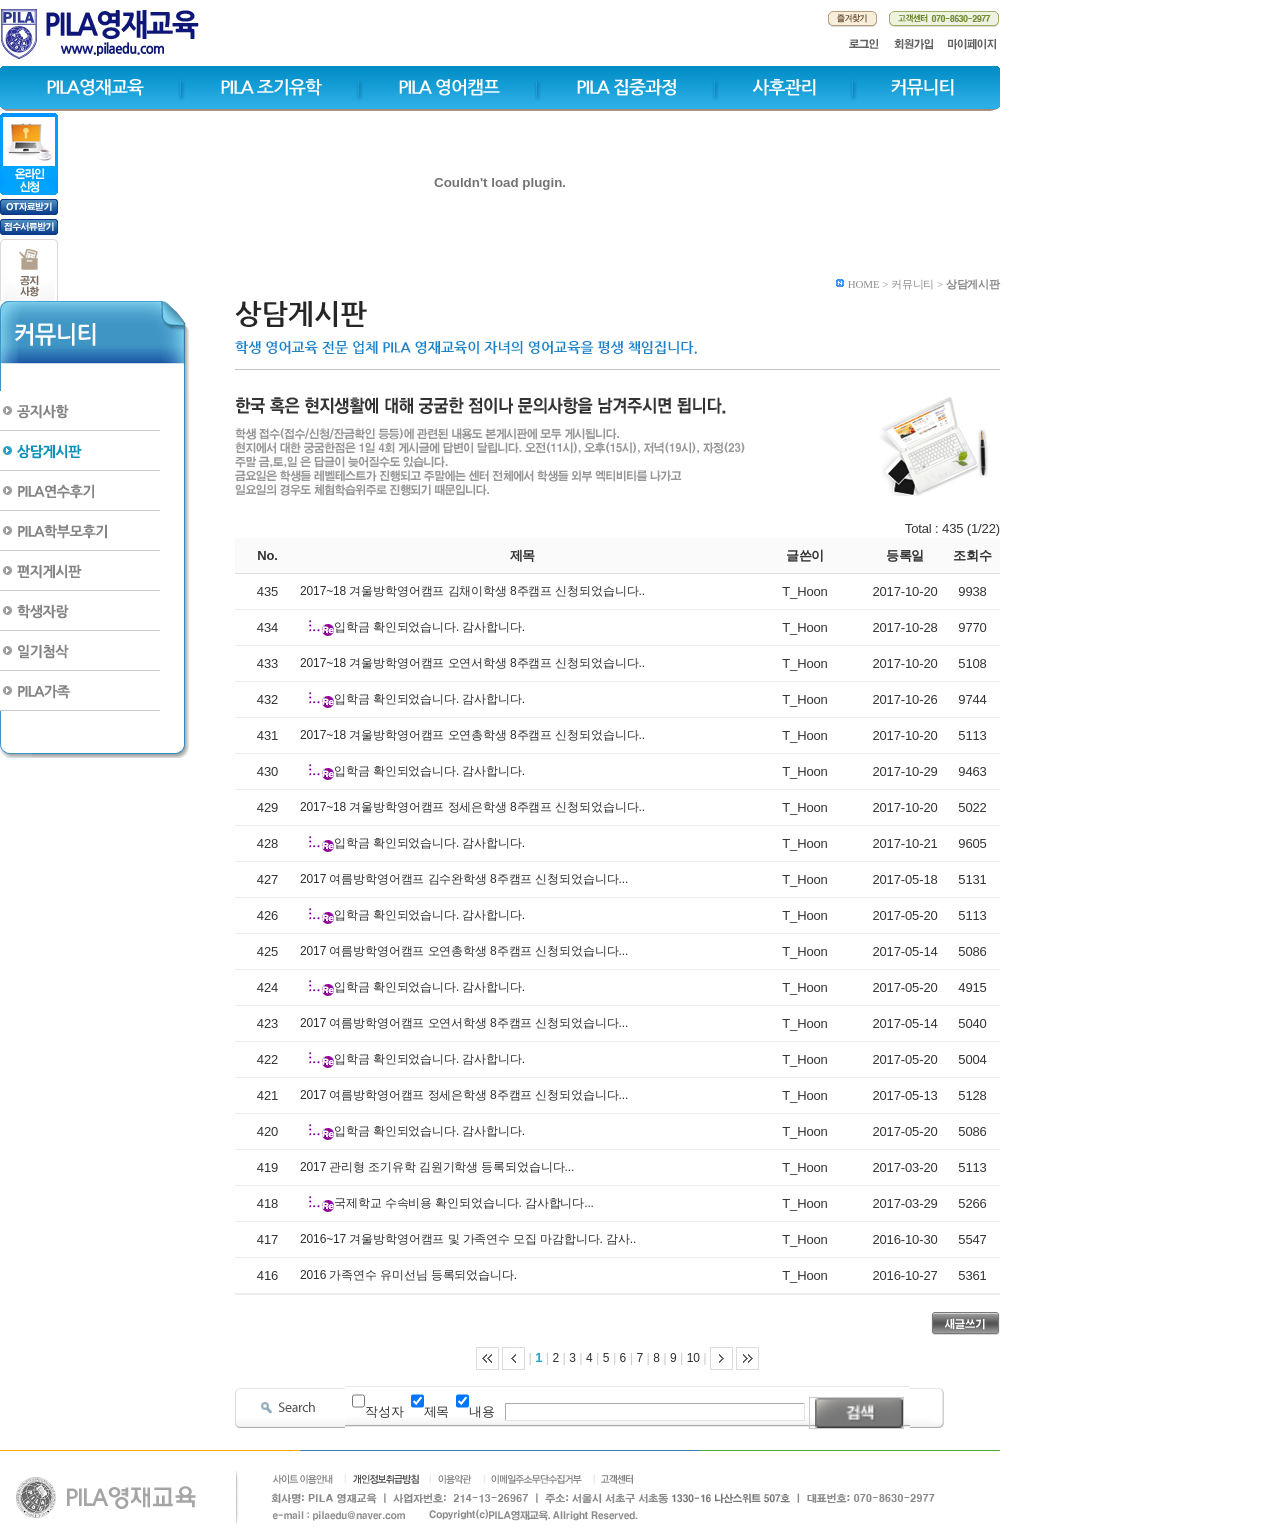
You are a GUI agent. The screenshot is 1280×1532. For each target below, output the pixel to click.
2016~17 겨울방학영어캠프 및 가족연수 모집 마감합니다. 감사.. (468, 1239)
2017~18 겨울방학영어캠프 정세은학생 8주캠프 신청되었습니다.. (472, 807)
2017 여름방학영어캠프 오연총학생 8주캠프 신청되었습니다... (464, 951)
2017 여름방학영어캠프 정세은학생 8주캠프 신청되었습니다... (464, 1095)
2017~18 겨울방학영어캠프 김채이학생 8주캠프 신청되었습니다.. (472, 591)
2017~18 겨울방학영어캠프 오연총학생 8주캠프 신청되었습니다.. (472, 735)
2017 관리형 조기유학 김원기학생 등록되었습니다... (437, 1167)
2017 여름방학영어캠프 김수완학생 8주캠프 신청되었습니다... (464, 879)
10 (693, 1358)
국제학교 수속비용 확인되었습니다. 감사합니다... (464, 1203)
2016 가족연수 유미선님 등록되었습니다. (408, 1275)
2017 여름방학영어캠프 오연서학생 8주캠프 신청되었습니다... (464, 1023)
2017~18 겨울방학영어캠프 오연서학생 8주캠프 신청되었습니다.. (472, 663)
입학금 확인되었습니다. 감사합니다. (429, 627)
